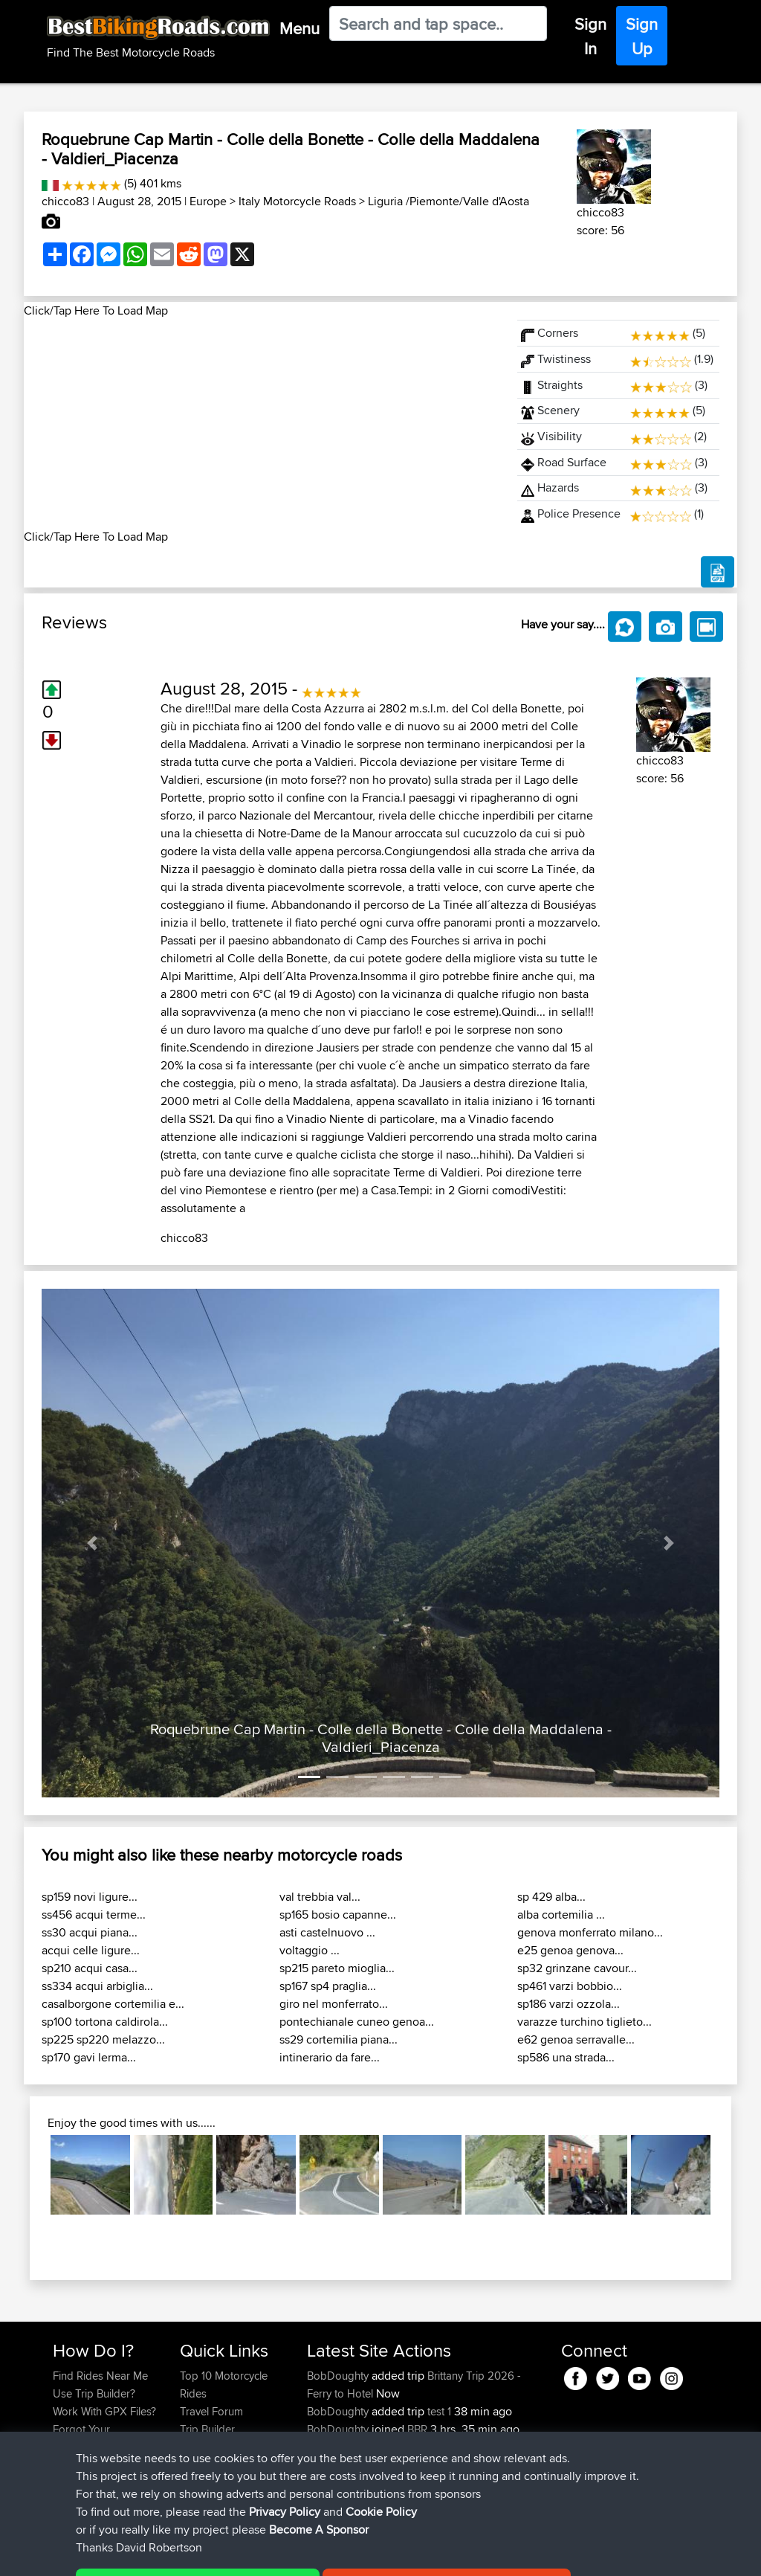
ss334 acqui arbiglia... (97, 1985)
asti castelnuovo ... (327, 1932)
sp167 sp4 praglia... (327, 1985)
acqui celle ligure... (91, 1950)
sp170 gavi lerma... (89, 2057)
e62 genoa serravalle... (576, 2039)
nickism (326, 2447)
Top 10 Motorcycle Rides (224, 2384)
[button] (92, 1543)
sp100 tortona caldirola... (105, 2021)
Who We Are (210, 2447)
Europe (208, 201)
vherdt (323, 2465)
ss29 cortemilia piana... (338, 2039)
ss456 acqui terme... (94, 1914)
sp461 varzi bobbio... (569, 1985)
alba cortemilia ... (561, 1914)
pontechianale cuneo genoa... (356, 2021)
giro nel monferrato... (333, 2003)
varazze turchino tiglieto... (584, 2021)
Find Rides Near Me (100, 2375)
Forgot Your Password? (81, 2438)
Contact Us (206, 2465)
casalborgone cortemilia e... (113, 2003)
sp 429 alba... (551, 1896)
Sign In (590, 36)
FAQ (63, 2482)
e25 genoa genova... (570, 1950)
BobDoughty (339, 2375)
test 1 (439, 2411)
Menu (299, 28)
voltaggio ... (309, 1950)
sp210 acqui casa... (89, 1968)
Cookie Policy (326, 2554)
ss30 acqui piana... (89, 1932)
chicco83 (65, 201)
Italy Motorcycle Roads (297, 201)
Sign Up (642, 36)
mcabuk (328, 2482)
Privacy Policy (252, 2554)
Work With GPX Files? (104, 2411)
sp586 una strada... (566, 2057)
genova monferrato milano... (590, 1932)
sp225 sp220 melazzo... (103, 2039)
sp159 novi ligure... (89, 1896)
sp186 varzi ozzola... (568, 2003)
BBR (417, 2429)
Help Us (199, 2482)
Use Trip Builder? (94, 2393)
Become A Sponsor (100, 2465)
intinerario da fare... (329, 2057)
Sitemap (191, 2554)
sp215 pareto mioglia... (337, 1968)
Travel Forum (211, 2411)
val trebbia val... (319, 1896)
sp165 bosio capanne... (337, 1914)
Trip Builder (207, 2429)
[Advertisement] (261, 424)
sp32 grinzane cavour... (577, 1968)
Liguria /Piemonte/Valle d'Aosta (448, 201)
